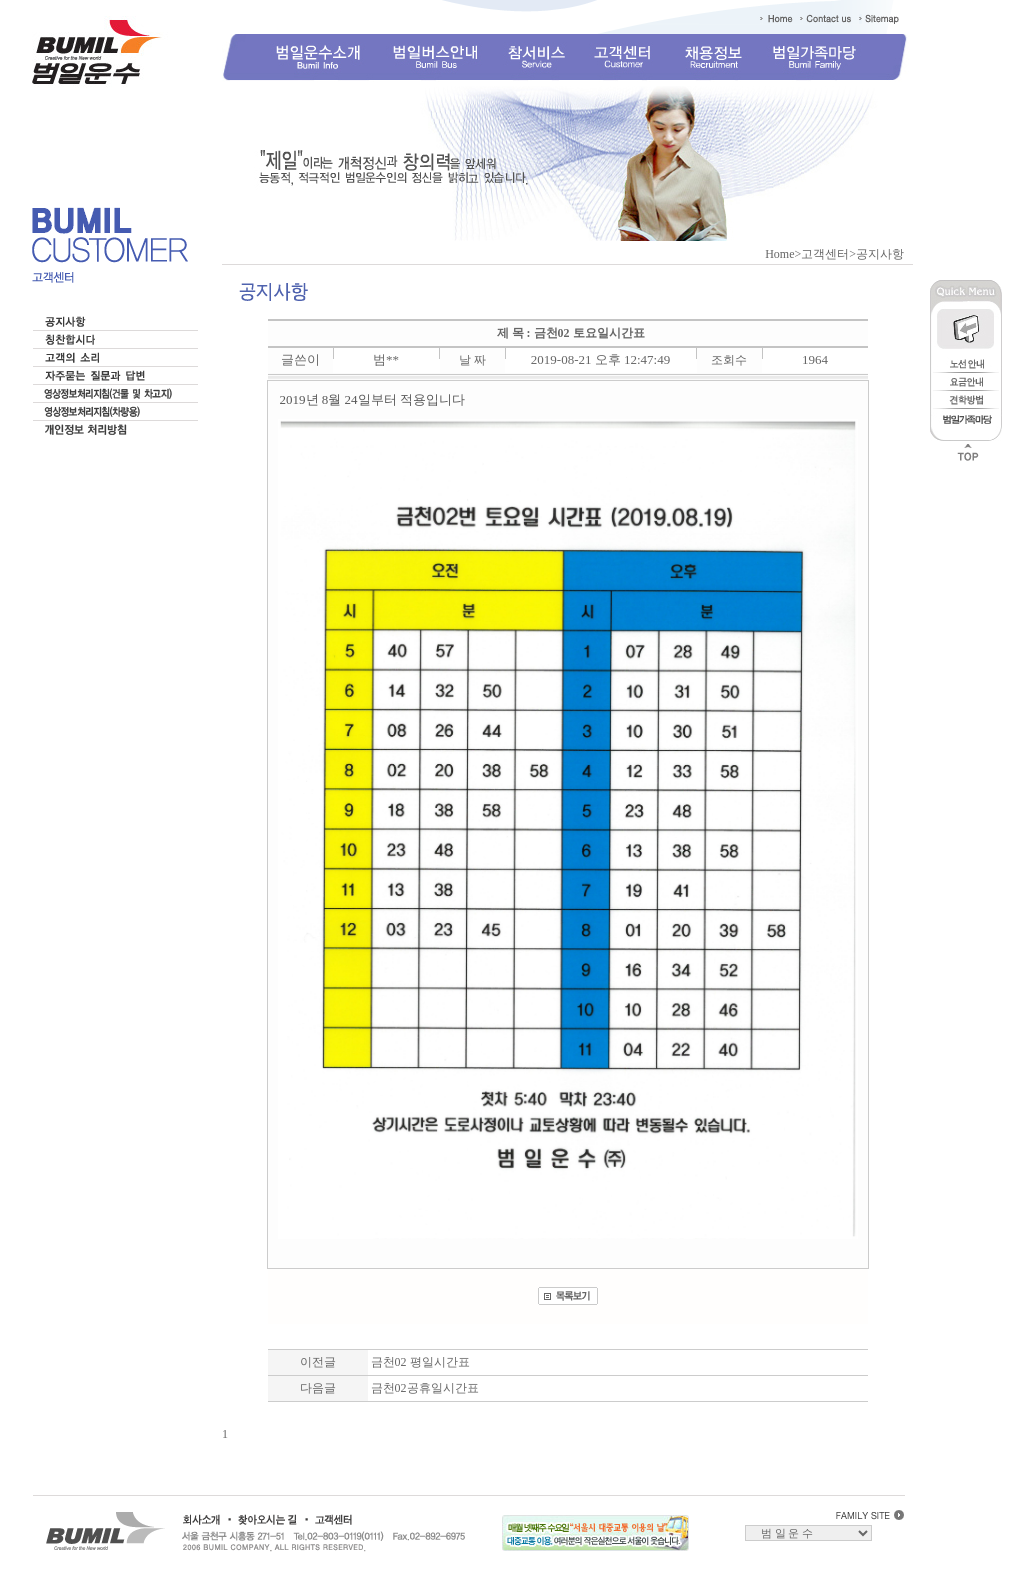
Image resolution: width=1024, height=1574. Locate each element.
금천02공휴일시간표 (425, 1388)
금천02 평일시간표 (420, 1362)
